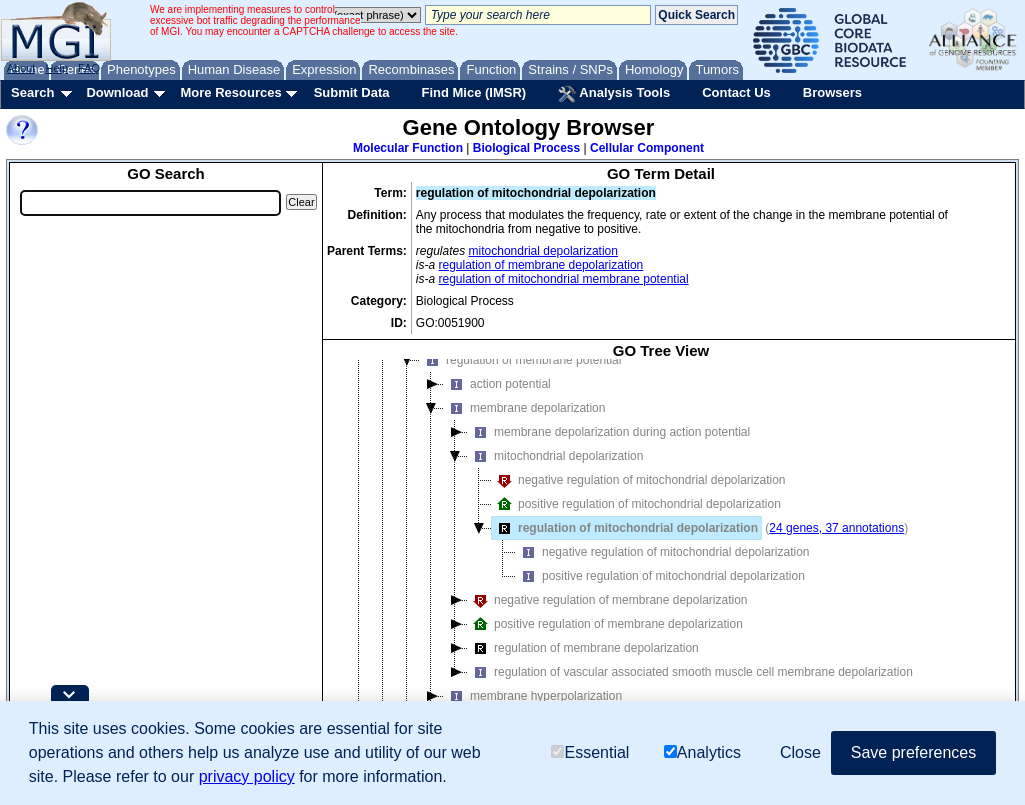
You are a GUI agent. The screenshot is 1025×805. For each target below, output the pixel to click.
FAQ (89, 68)
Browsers (832, 92)
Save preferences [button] (913, 752)
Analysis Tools (614, 94)
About (21, 68)
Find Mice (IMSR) (473, 92)
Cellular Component (647, 148)
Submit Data (352, 92)
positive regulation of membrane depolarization (605, 624)
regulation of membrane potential (520, 360)
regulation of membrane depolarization (541, 265)
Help (56, 68)
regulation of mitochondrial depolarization (625, 528)
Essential (590, 752)
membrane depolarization (524, 408)
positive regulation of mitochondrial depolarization (636, 504)
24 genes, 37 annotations (836, 528)
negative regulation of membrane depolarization (608, 600)
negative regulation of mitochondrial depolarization (639, 480)
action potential (497, 384)
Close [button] (800, 752)
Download (117, 92)
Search (32, 92)
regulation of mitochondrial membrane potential (564, 279)
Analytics (702, 752)
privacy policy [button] (247, 776)
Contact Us (736, 92)
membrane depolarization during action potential (609, 432)
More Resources (230, 92)
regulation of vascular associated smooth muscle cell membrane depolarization (690, 672)
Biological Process (526, 148)
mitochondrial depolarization (543, 251)
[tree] (661, 553)
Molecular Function (408, 148)
